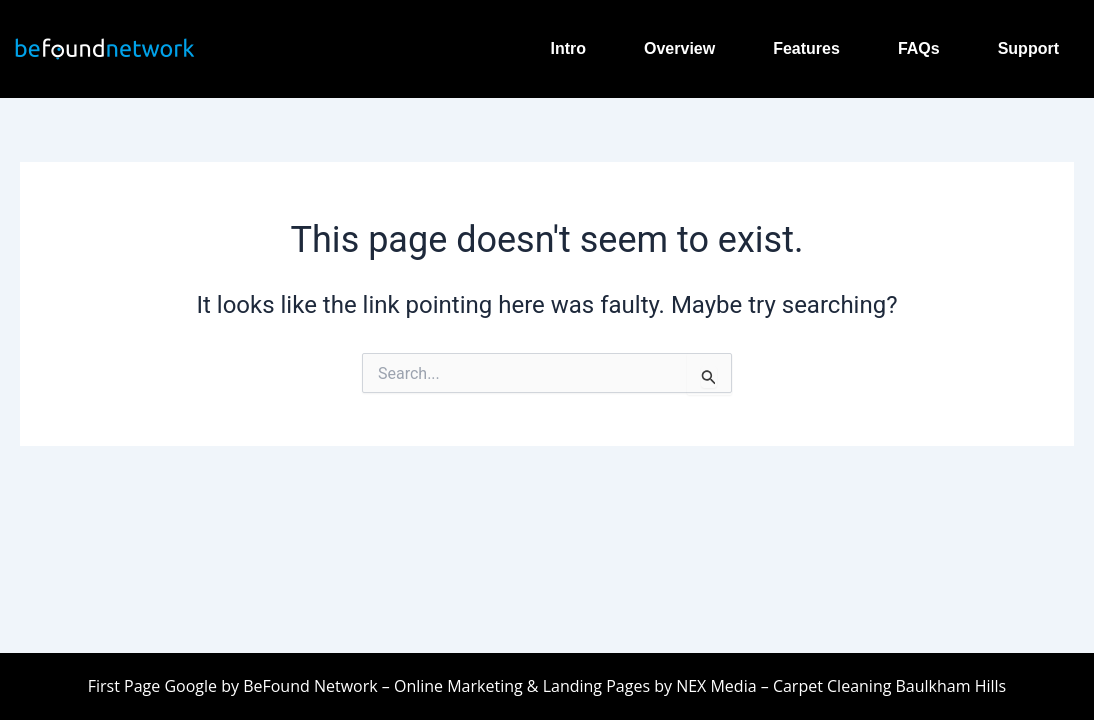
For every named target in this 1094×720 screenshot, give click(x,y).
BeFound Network (310, 686)
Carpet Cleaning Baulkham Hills (888, 686)
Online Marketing (458, 686)
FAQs (919, 48)
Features (806, 48)
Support (1028, 48)
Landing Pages (596, 686)
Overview (679, 48)
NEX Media (716, 686)
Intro (568, 48)
